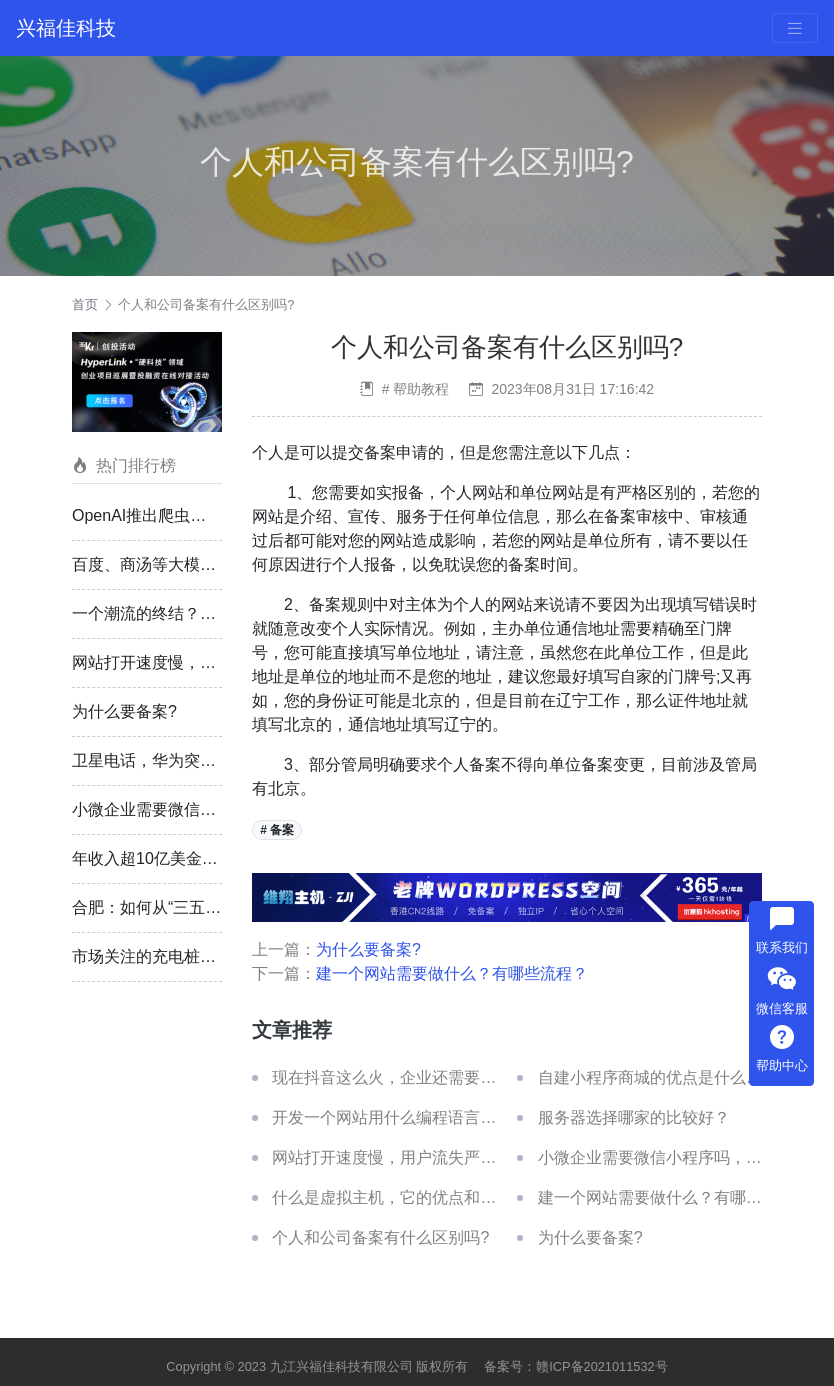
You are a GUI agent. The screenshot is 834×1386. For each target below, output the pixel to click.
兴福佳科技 (66, 28)
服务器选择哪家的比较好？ (634, 1117)
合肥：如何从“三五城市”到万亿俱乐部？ (213, 907)
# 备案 (277, 830)
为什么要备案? (124, 711)
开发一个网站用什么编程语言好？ (392, 1117)
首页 (85, 304)
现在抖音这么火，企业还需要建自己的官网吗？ (440, 1077)
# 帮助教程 (416, 389)
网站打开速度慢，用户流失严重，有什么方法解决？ (456, 1157)
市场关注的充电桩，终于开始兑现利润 (208, 956)
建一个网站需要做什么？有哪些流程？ (452, 973)
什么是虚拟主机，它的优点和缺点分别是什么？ (440, 1197)
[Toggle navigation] (795, 28)
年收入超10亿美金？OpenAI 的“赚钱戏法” (219, 858)
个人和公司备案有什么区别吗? (206, 304)
